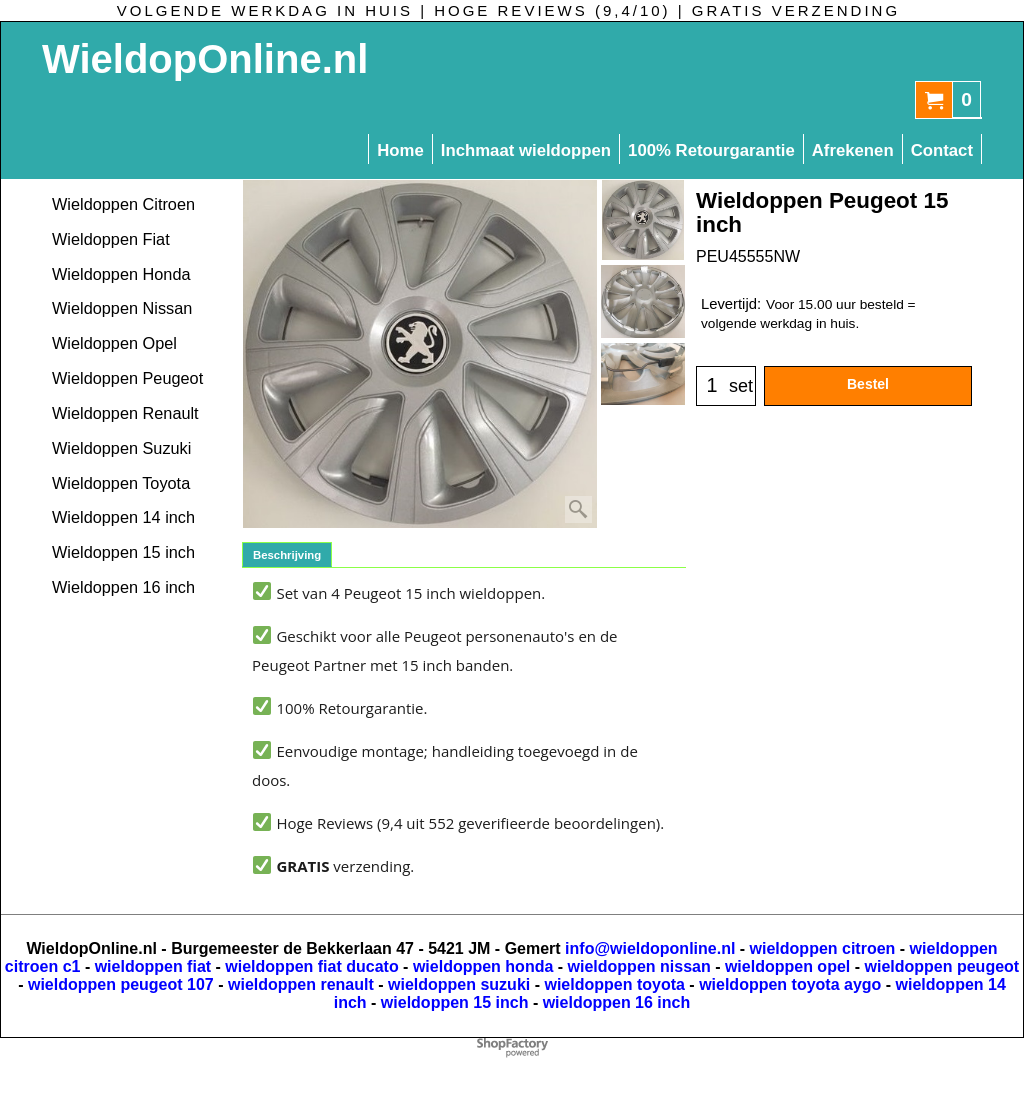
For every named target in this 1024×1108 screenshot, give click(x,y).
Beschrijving (287, 555)
